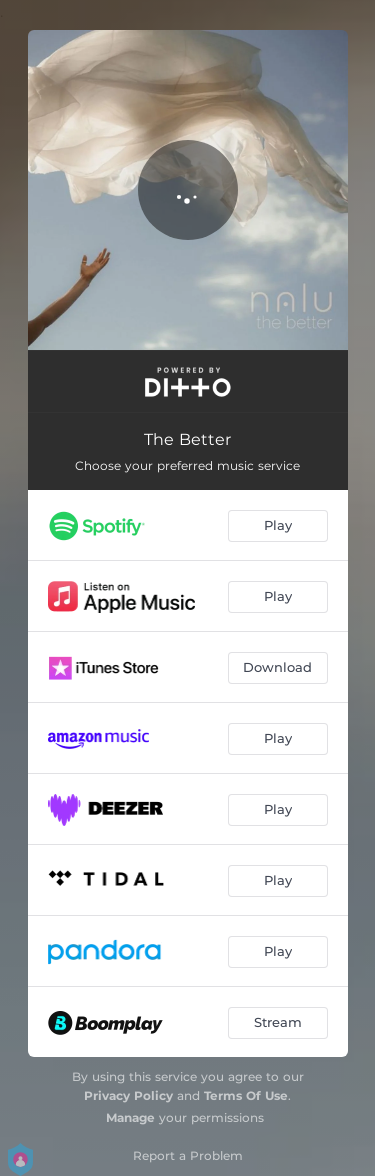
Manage (130, 1117)
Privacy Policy (128, 1095)
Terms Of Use (246, 1095)
